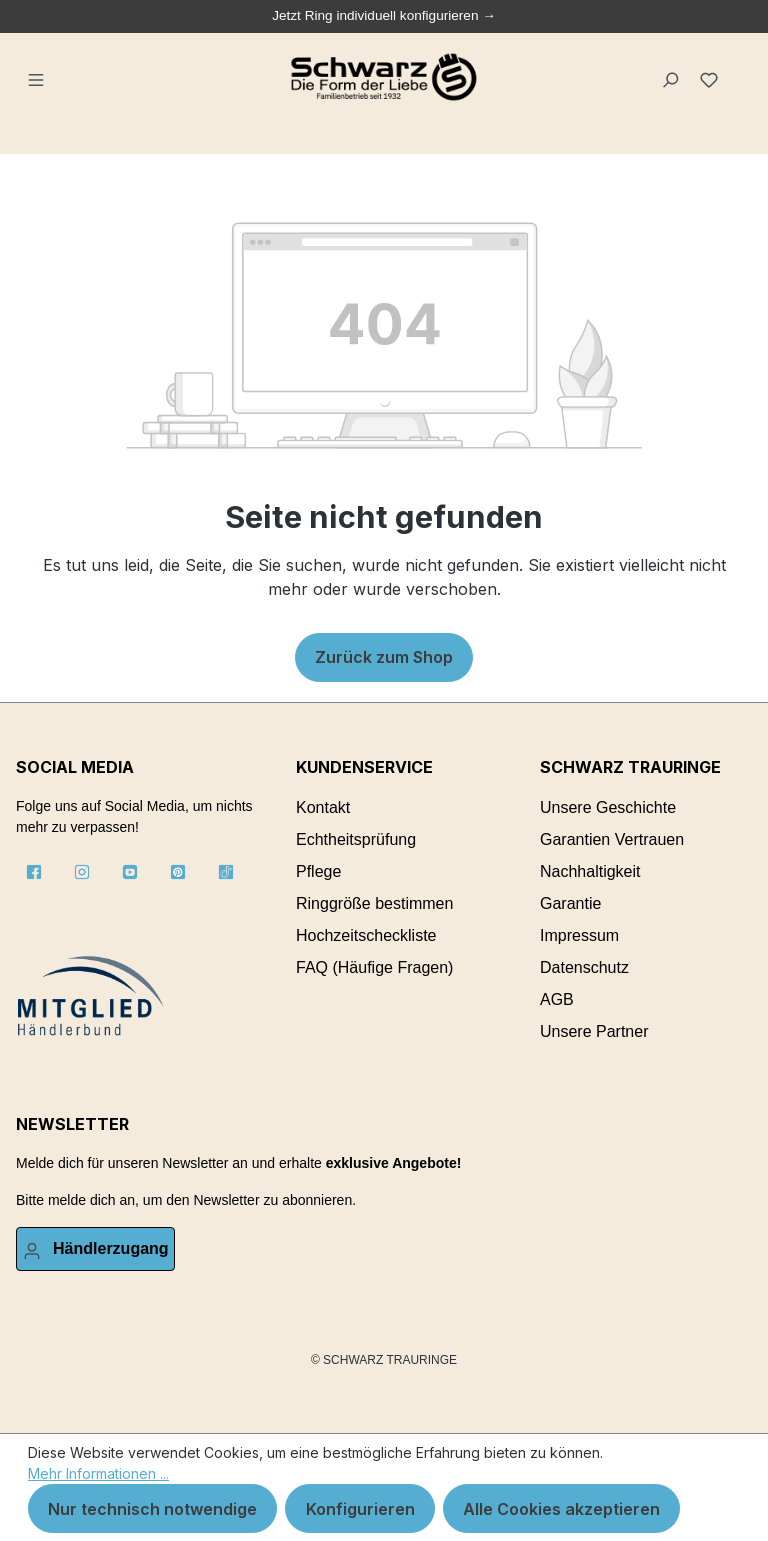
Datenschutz (584, 967)
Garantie (570, 903)
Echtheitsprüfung (356, 839)
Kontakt (323, 807)
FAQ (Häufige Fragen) (374, 967)
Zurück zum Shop (384, 657)
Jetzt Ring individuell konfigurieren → (384, 15)
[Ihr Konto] (95, 1249)
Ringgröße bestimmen (374, 903)
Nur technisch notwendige (152, 1509)
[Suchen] (671, 77)
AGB (557, 999)
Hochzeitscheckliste (366, 935)
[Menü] (37, 77)
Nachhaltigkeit (590, 871)
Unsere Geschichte (608, 807)
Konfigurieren (360, 1509)
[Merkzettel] (711, 77)
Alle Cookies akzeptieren (561, 1509)
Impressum (579, 935)
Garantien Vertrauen (612, 839)
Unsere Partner (594, 1031)
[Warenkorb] (739, 69)
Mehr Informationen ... (98, 1473)
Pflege (318, 871)
